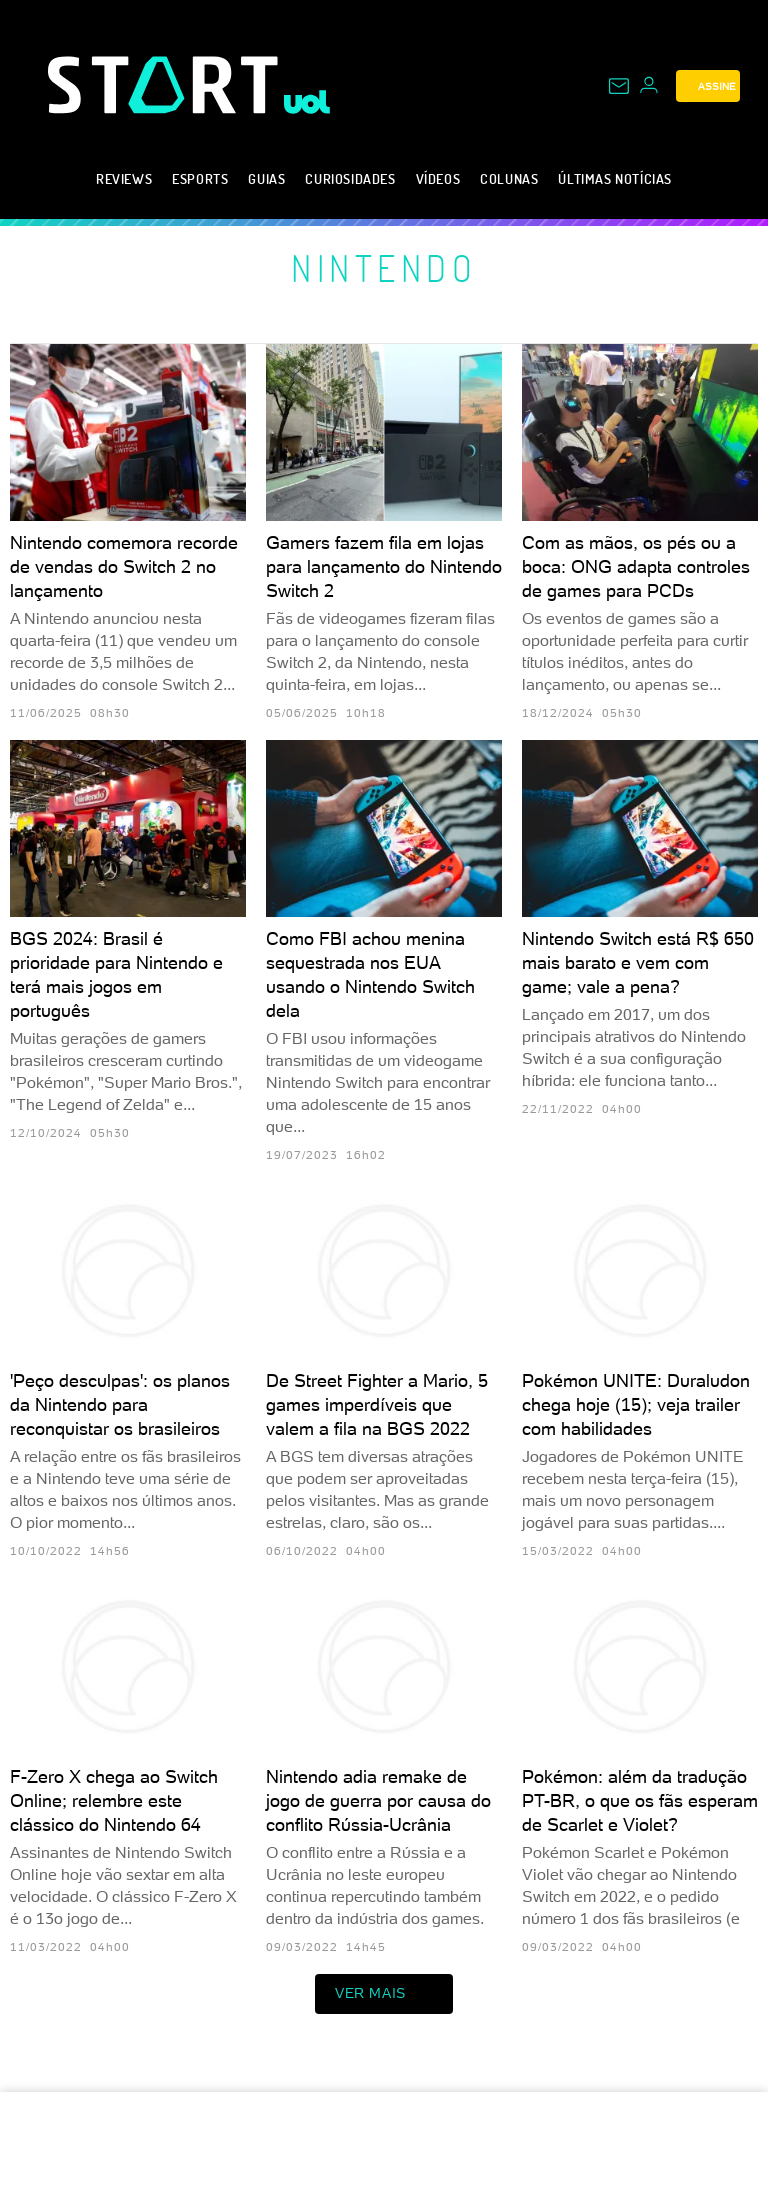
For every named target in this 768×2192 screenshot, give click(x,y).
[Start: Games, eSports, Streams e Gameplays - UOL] (166, 84)
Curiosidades (350, 178)
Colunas (509, 178)
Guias (266, 178)
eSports (200, 178)
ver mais (384, 1994)
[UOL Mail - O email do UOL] (619, 86)
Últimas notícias (615, 178)
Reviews (124, 178)
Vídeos (438, 178)
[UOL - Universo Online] (307, 102)
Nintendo (384, 268)
